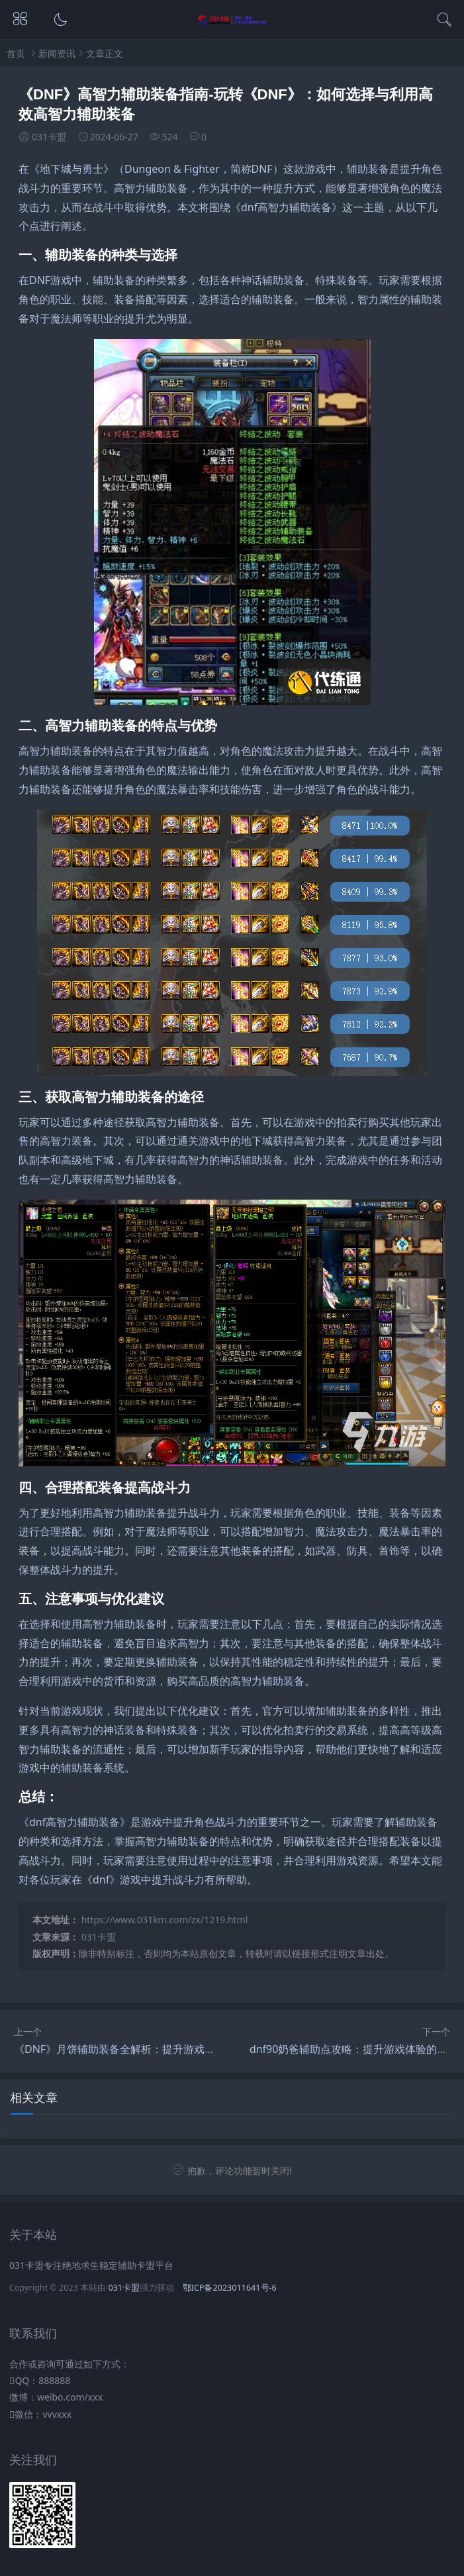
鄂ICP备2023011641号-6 (230, 2287)
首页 (16, 53)
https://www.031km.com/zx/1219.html (164, 1919)
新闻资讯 (56, 53)
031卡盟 (98, 1937)
